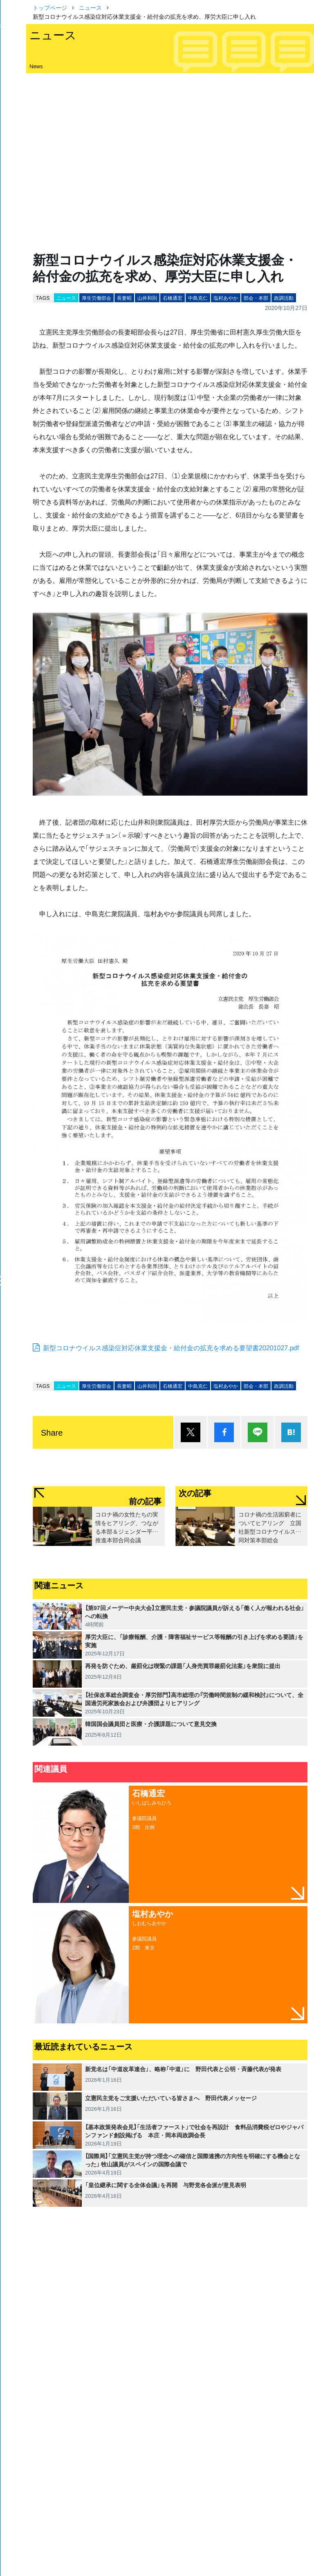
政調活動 (284, 297)
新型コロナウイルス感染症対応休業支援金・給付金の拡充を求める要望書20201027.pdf (171, 1347)
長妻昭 (124, 297)
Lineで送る (257, 1432)
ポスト (190, 1432)
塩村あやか (225, 297)
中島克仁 (198, 297)
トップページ (50, 7)
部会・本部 (256, 297)
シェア (224, 1432)
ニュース (90, 7)
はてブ (291, 1432)
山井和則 (147, 297)
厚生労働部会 (96, 297)
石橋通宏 (172, 297)
